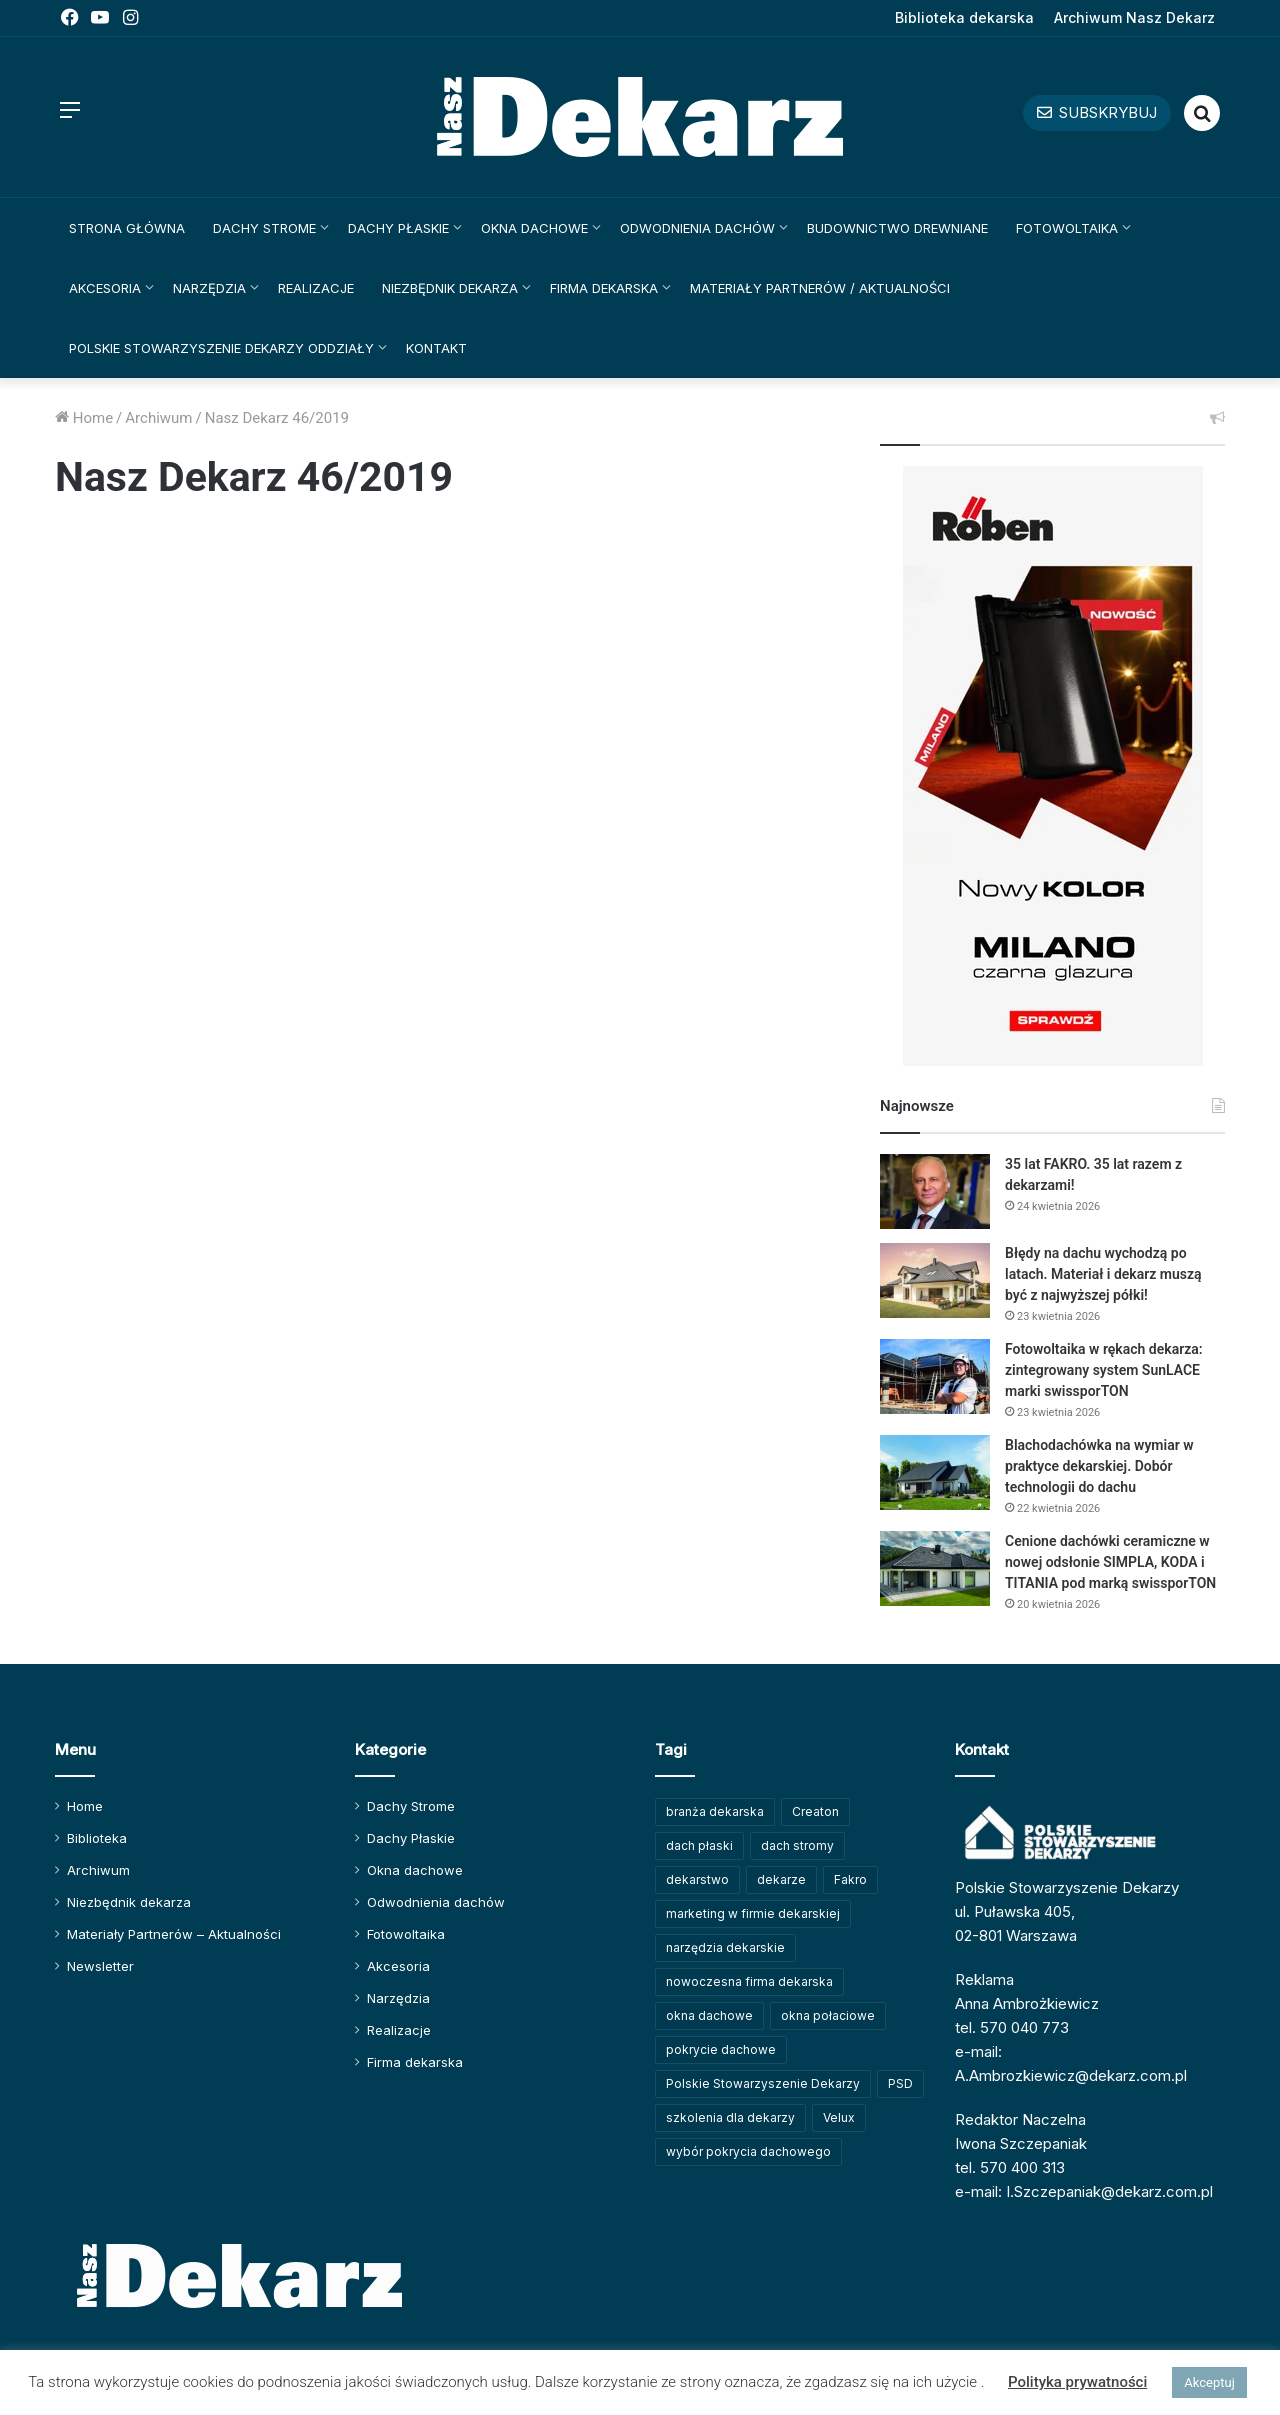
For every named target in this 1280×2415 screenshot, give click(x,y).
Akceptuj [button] (1209, 2382)
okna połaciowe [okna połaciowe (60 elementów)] (828, 2015)
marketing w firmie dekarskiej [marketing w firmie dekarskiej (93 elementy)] (753, 1913)
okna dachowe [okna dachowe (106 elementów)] (709, 2015)
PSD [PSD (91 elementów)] (900, 2083)
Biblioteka (97, 1838)
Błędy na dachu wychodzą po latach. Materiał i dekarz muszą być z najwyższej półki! (1103, 1274)
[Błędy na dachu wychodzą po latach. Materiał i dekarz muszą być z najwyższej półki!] (935, 1280)
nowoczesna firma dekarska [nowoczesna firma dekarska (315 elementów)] (749, 1981)
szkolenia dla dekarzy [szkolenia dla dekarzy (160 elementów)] (730, 2117)
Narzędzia (209, 288)
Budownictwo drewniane (897, 228)
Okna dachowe (534, 228)
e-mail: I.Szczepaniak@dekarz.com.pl (1084, 2191)
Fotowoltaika (1067, 228)
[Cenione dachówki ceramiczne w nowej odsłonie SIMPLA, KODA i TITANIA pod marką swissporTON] (935, 1568)
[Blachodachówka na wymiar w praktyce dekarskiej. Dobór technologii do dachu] (935, 1472)
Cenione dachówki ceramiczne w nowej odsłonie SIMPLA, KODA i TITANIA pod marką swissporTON (1110, 1562)
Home (84, 418)
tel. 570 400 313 (1010, 2167)
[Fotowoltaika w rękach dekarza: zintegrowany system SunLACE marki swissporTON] (935, 1376)
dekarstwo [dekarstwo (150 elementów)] (697, 1879)
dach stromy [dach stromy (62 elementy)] (797, 1845)
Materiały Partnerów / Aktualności (820, 288)
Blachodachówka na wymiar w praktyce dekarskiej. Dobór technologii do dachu (1099, 1466)
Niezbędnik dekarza (450, 288)
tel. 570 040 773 (1012, 2027)
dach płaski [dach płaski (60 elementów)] (699, 1845)
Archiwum (158, 418)
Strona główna (127, 228)
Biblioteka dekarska (964, 17)
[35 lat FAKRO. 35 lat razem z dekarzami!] (935, 1191)
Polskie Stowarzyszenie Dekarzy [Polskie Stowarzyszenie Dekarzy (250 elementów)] (763, 2083)
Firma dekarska (604, 288)
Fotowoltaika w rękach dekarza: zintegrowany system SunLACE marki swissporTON (1104, 1370)
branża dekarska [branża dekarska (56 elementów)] (715, 1811)
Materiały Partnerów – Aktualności (174, 1934)
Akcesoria (105, 288)
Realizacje (316, 288)
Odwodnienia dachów (697, 228)
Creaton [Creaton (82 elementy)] (815, 1811)
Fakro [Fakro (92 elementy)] (850, 1879)
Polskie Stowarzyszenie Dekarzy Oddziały (221, 348)
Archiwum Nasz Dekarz (1134, 17)
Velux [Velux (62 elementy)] (839, 2117)
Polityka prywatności (1077, 2382)
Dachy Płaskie (398, 228)
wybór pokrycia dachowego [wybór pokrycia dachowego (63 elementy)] (748, 2151)
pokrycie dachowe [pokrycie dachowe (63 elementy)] (721, 2049)
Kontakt (436, 348)
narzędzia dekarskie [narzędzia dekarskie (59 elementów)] (725, 1947)
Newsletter (100, 1966)
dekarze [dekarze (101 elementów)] (781, 1879)
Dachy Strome (264, 228)
